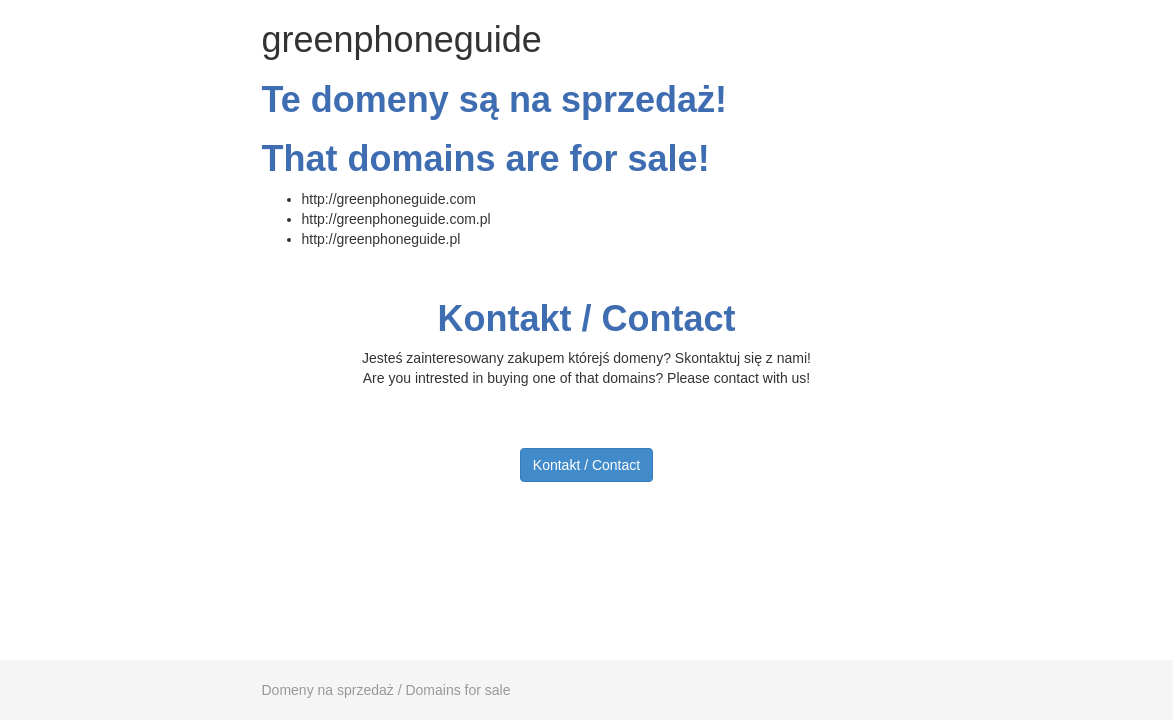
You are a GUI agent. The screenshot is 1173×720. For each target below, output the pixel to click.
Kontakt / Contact (586, 465)
